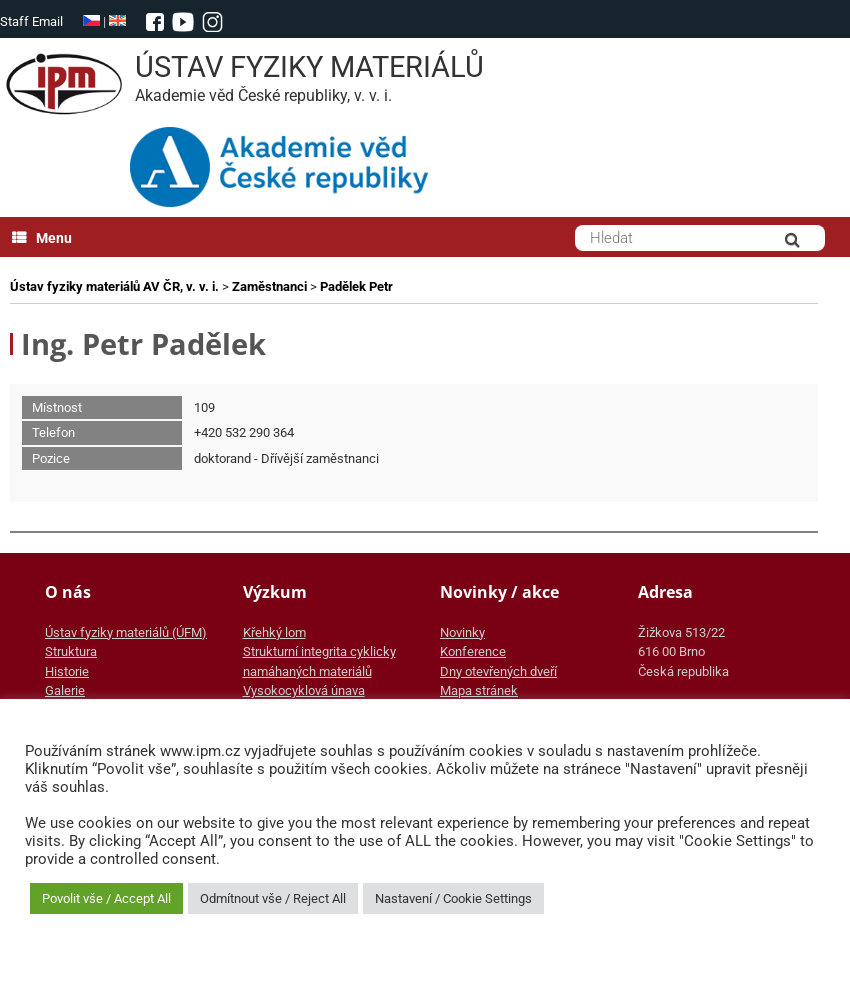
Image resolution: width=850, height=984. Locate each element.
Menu (42, 238)
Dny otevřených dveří (498, 671)
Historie (67, 671)
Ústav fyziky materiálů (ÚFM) (126, 632)
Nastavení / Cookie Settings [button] (453, 898)
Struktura (71, 651)
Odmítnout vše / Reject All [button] (273, 898)
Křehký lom (274, 632)
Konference (473, 651)
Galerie (65, 690)
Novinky (462, 632)
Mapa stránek (479, 690)
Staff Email (31, 21)
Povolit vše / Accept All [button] (106, 898)
